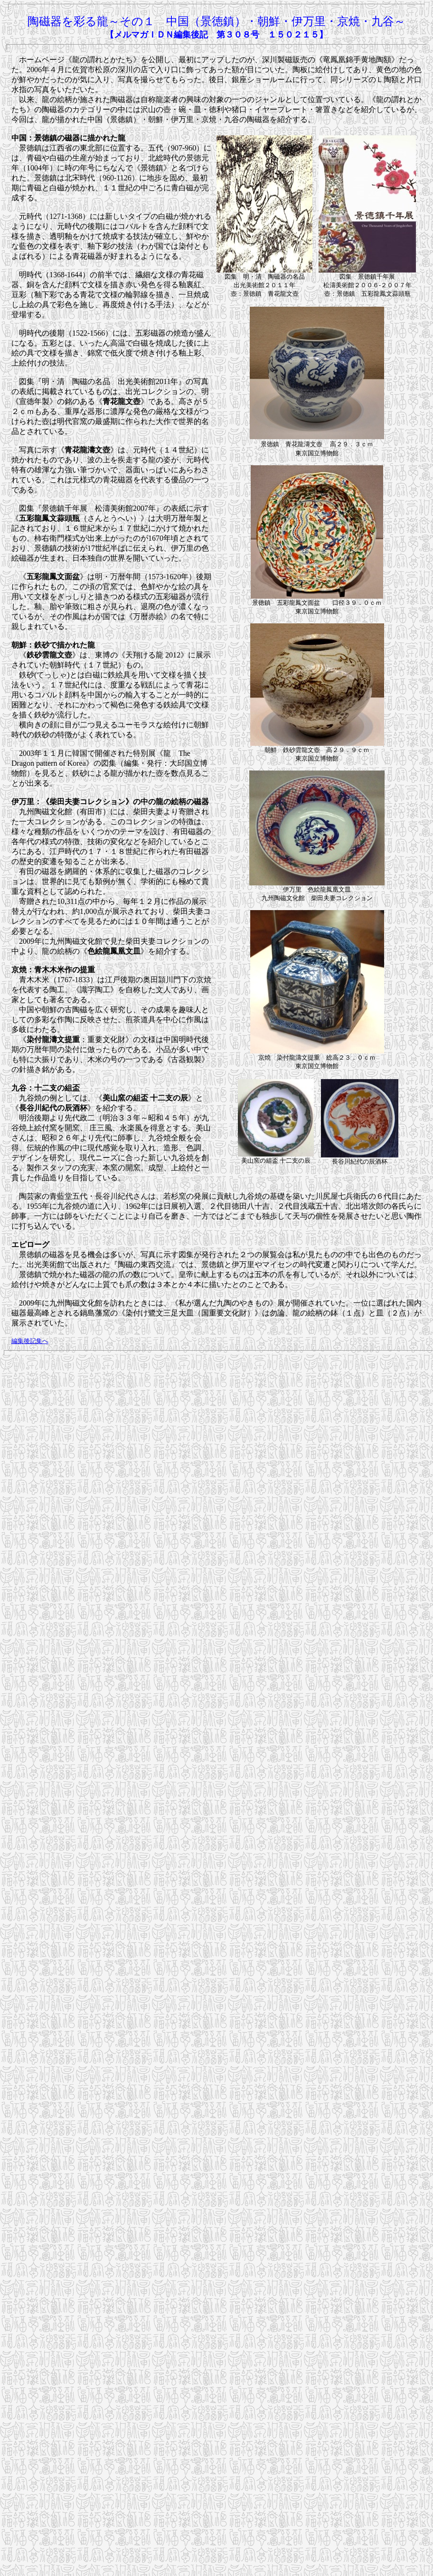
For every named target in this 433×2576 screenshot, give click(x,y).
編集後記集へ (29, 1340)
